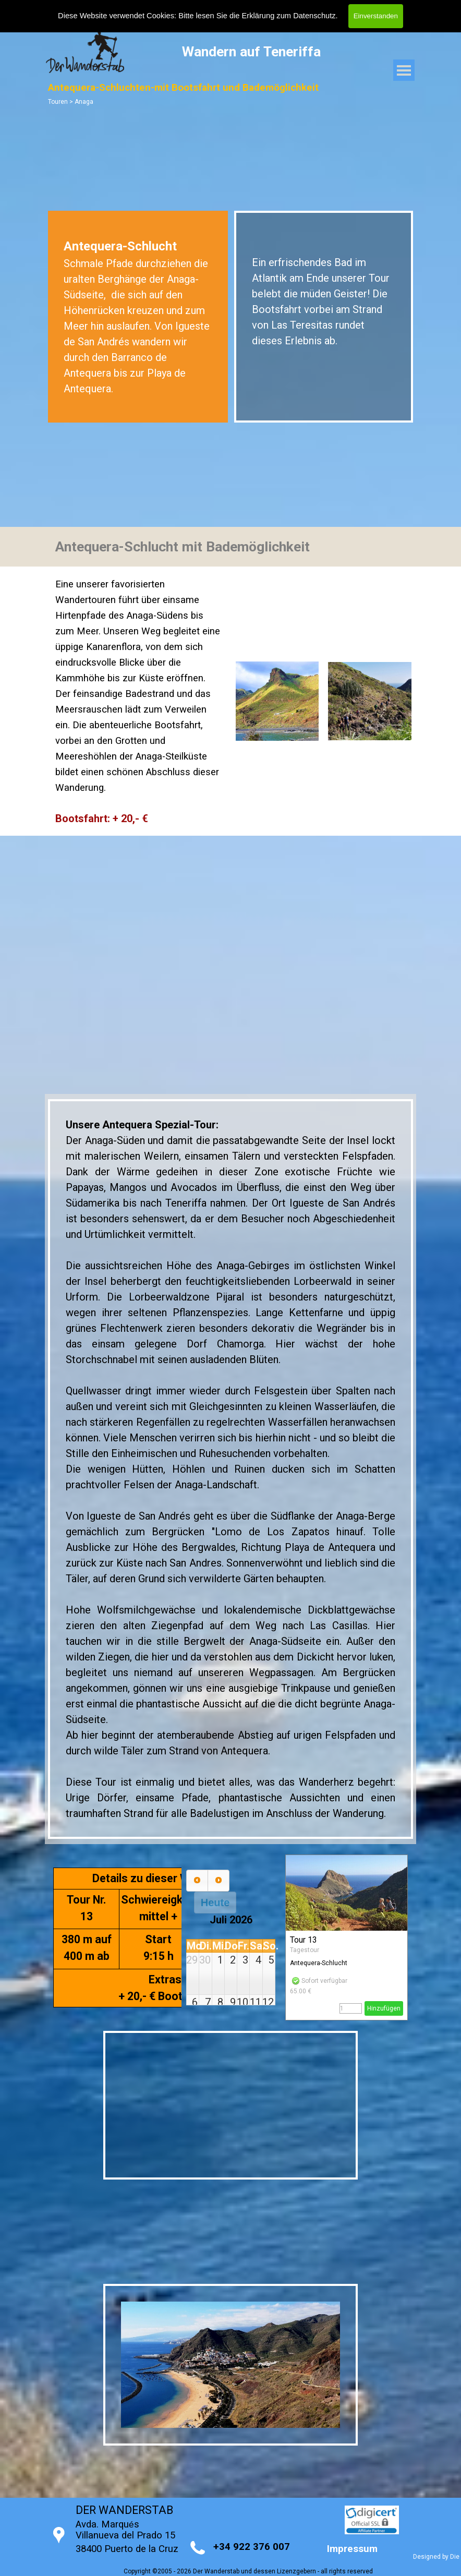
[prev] (197, 1881)
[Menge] (350, 2008)
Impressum (352, 2549)
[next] (218, 1881)
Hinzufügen (384, 2008)
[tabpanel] (138, 316)
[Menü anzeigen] (404, 70)
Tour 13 (303, 1940)
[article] (346, 1937)
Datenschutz (314, 15)
